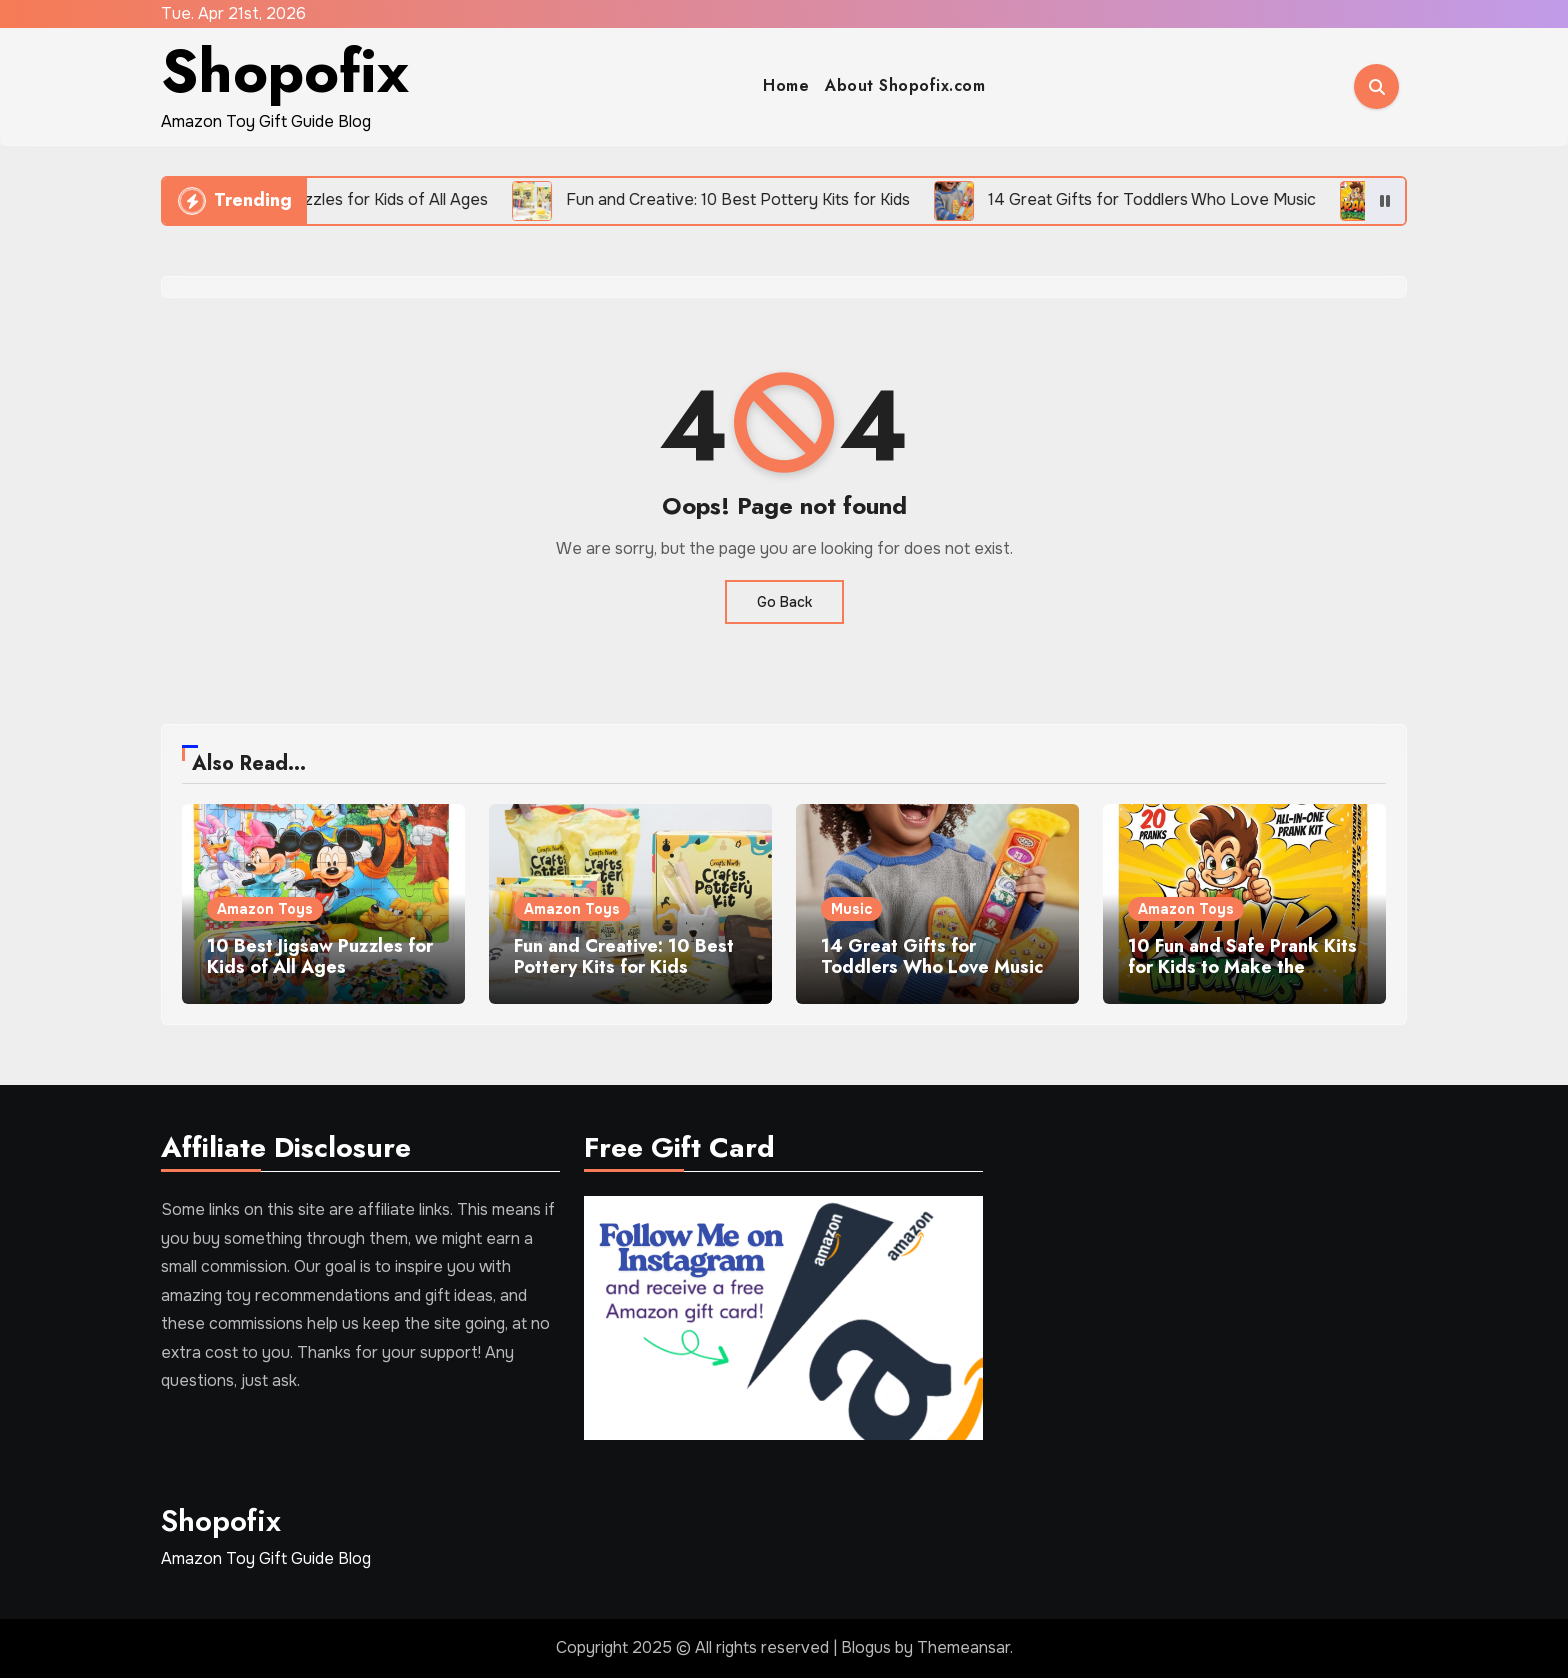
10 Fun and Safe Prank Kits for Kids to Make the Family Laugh (1242, 967)
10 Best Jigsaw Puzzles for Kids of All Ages (320, 957)
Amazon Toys (265, 909)
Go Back (784, 602)
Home (786, 85)
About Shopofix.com (905, 85)
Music (851, 909)
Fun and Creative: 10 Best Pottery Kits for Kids (624, 957)
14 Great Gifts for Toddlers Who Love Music (932, 957)
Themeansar (963, 1647)
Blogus (866, 1647)
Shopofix (285, 71)
